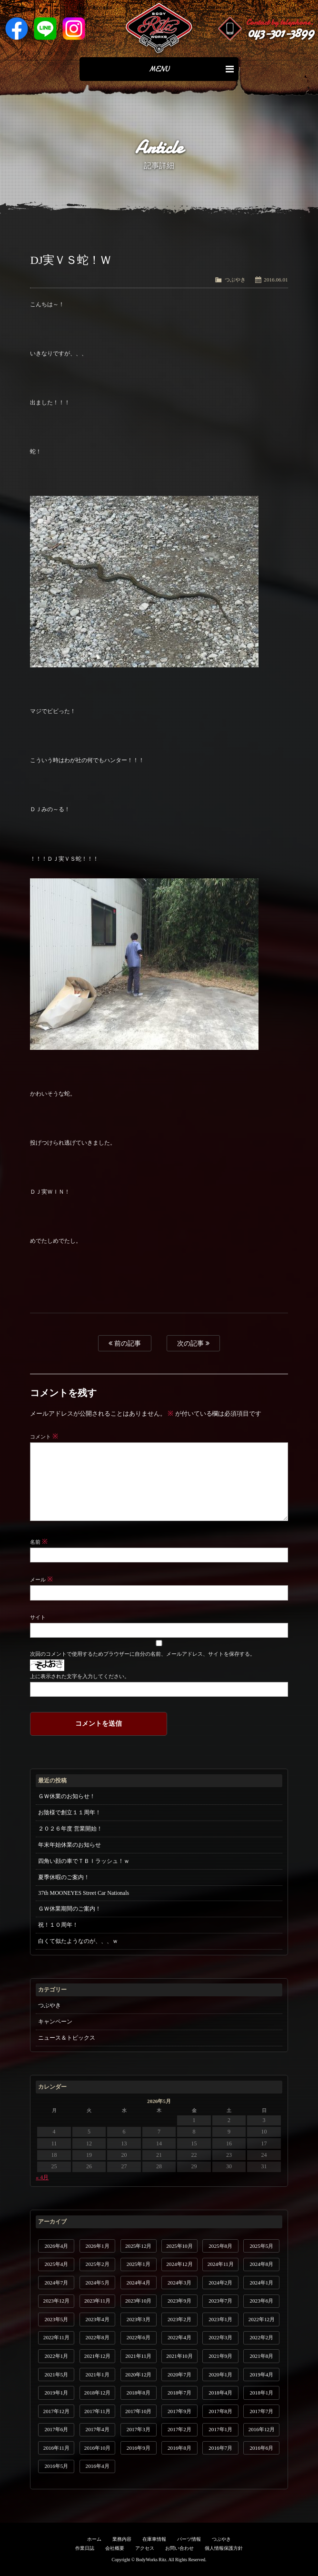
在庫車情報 (154, 2539)
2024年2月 (220, 2282)
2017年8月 (220, 2411)
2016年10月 (97, 2448)
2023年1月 (220, 2319)
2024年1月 (261, 2282)
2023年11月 (97, 2301)
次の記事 (193, 1343)
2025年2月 (97, 2264)
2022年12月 (261, 2319)
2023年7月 (220, 2301)
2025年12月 (138, 2246)
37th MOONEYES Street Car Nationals (83, 1893)
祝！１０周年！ (58, 1925)
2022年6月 (138, 2337)
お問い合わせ (179, 2548)
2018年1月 (261, 2392)
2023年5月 (56, 2319)
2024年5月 (97, 2282)
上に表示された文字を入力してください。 (79, 1676)
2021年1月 (97, 2374)
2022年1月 (56, 2356)
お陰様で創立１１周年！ (69, 1812)
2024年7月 (56, 2282)
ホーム (94, 2539)
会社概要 (114, 2548)
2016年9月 (138, 2448)
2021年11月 (138, 2356)
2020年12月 (138, 2374)
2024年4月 (138, 2282)
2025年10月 (179, 2246)
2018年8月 (138, 2392)
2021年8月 (261, 2356)
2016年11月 (56, 2448)
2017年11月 (97, 2411)
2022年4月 (179, 2337)
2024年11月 (221, 2264)
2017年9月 (179, 2411)
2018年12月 (97, 2392)
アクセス (144, 2548)
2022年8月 (97, 2337)
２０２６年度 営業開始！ (70, 1828)
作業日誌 (84, 2548)
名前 (39, 1542)
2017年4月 (97, 2429)
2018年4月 (220, 2392)
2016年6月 (261, 2448)
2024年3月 (179, 2282)
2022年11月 (56, 2337)
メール (41, 1579)
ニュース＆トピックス (66, 2037)
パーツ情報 (189, 2539)
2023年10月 (138, 2301)
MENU (191, 69)
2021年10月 (179, 2356)
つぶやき (235, 279)
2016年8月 (179, 2448)
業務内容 (121, 2539)
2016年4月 (97, 2466)
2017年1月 (220, 2429)
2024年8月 (261, 2264)
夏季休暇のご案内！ (63, 1877)
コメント (44, 1436)
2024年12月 (179, 2264)
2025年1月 (138, 2264)
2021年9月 (220, 2356)
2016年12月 (261, 2429)
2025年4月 (56, 2264)
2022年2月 (261, 2337)
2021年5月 (56, 2374)
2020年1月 (220, 2374)
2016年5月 (56, 2466)
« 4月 (42, 2177)
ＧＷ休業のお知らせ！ (66, 1796)
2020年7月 (179, 2374)
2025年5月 (261, 2246)
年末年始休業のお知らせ (69, 1844)
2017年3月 (138, 2429)
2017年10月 (138, 2411)
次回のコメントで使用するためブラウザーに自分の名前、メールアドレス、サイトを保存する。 (142, 1654)
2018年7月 (179, 2392)
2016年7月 (220, 2448)
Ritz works (159, 28)
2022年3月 (220, 2337)
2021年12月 (97, 2356)
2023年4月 (97, 2319)
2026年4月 (56, 2246)
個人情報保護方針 (224, 2548)
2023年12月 (56, 2301)
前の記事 (125, 1343)
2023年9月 (179, 2301)
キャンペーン (55, 2021)
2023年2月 (179, 2319)
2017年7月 (261, 2411)
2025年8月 (220, 2246)
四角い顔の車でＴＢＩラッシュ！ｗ (83, 1861)
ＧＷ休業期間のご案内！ (69, 1908)
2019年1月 (56, 2392)
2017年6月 (56, 2429)
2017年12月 (56, 2411)
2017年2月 (179, 2429)
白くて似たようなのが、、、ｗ (78, 1941)
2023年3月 (138, 2319)
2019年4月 (261, 2374)
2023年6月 (261, 2301)
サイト (38, 1617)
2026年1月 (97, 2246)
